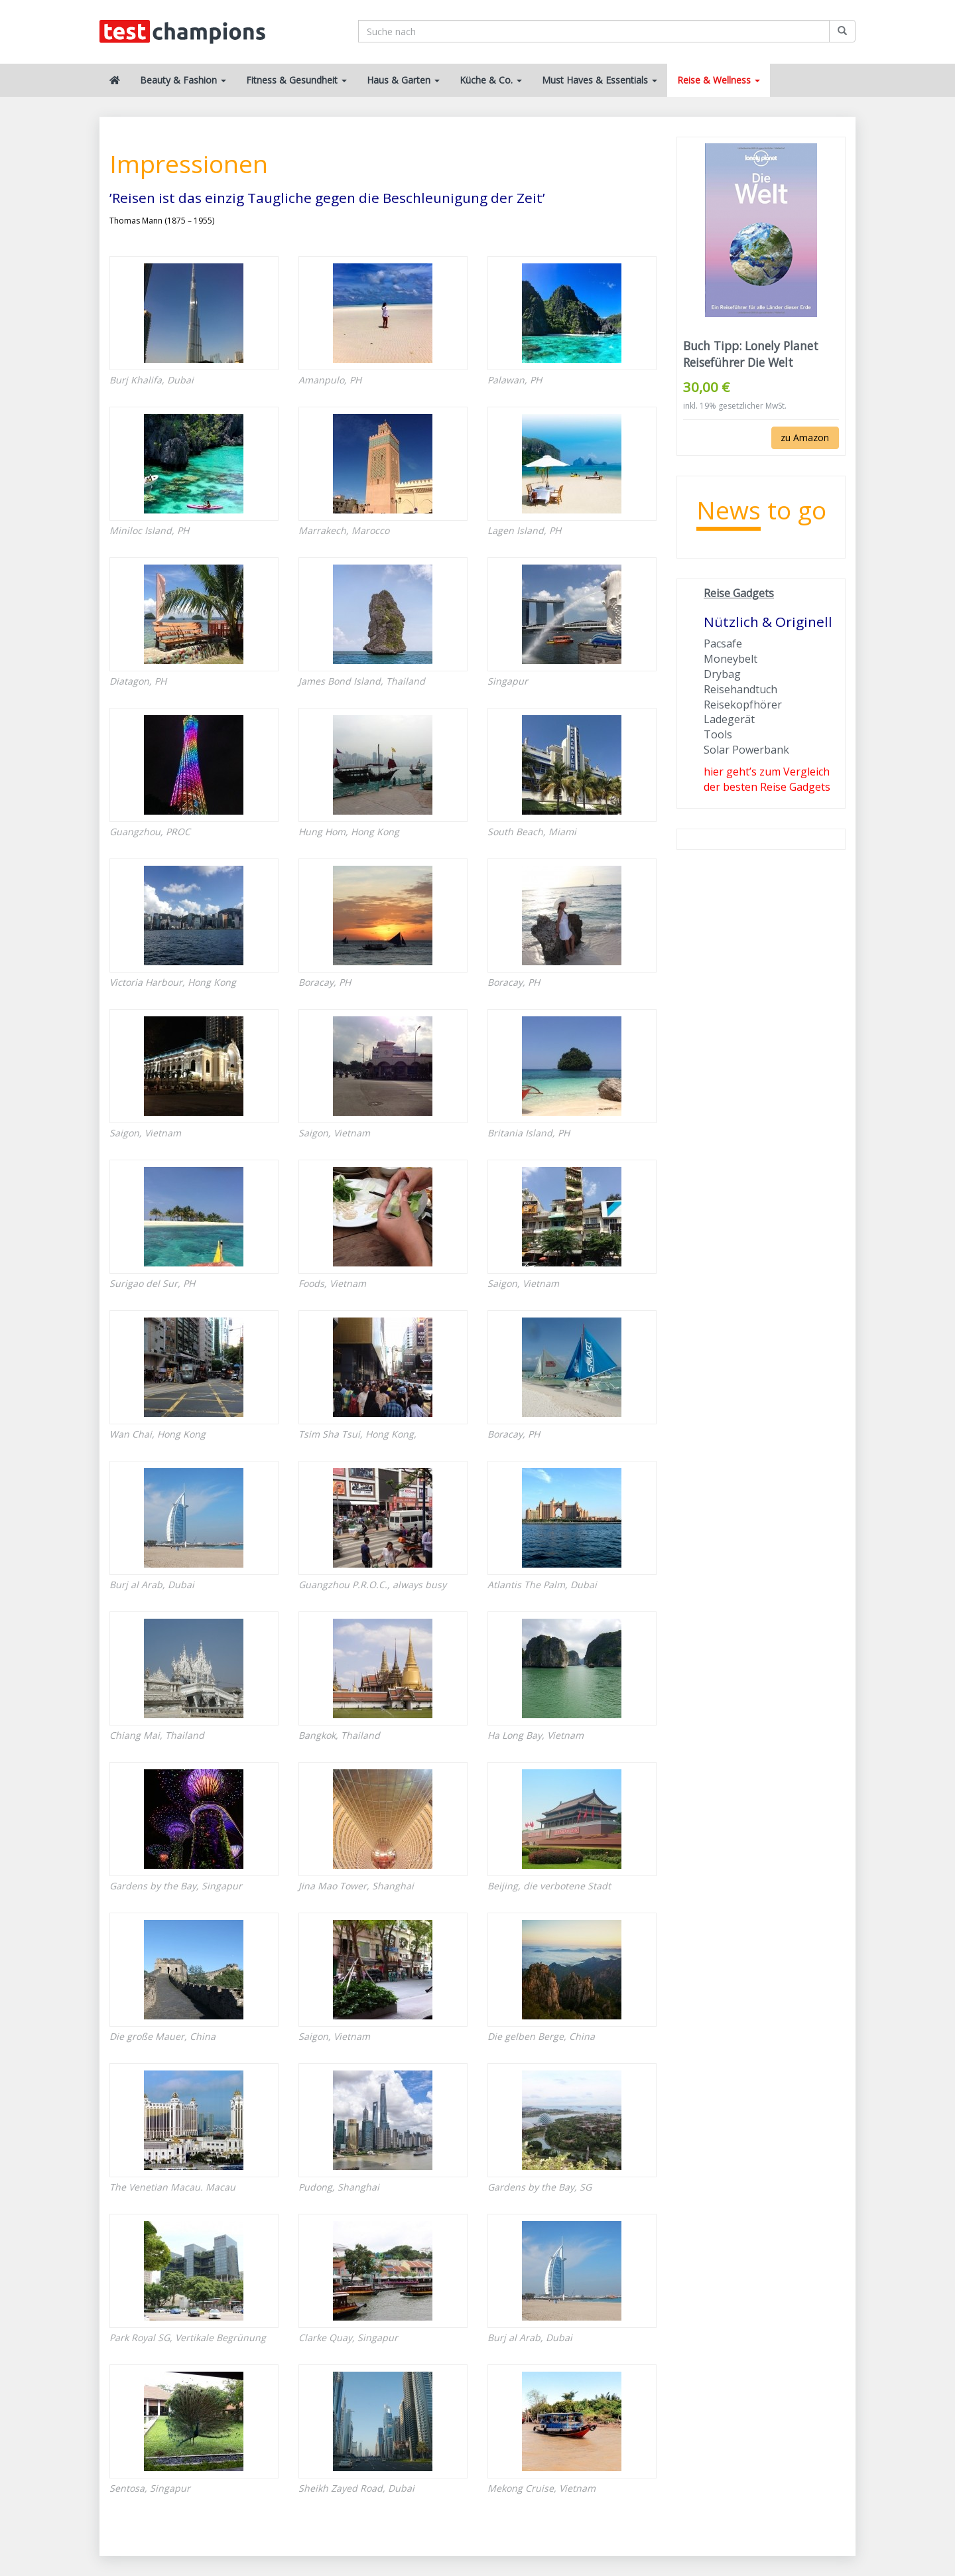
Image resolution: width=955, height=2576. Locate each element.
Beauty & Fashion (183, 80)
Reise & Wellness (718, 80)
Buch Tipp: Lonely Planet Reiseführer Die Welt (750, 354)
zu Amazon (805, 437)
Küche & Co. (491, 80)
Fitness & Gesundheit (296, 80)
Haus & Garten (403, 80)
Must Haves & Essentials (599, 80)
